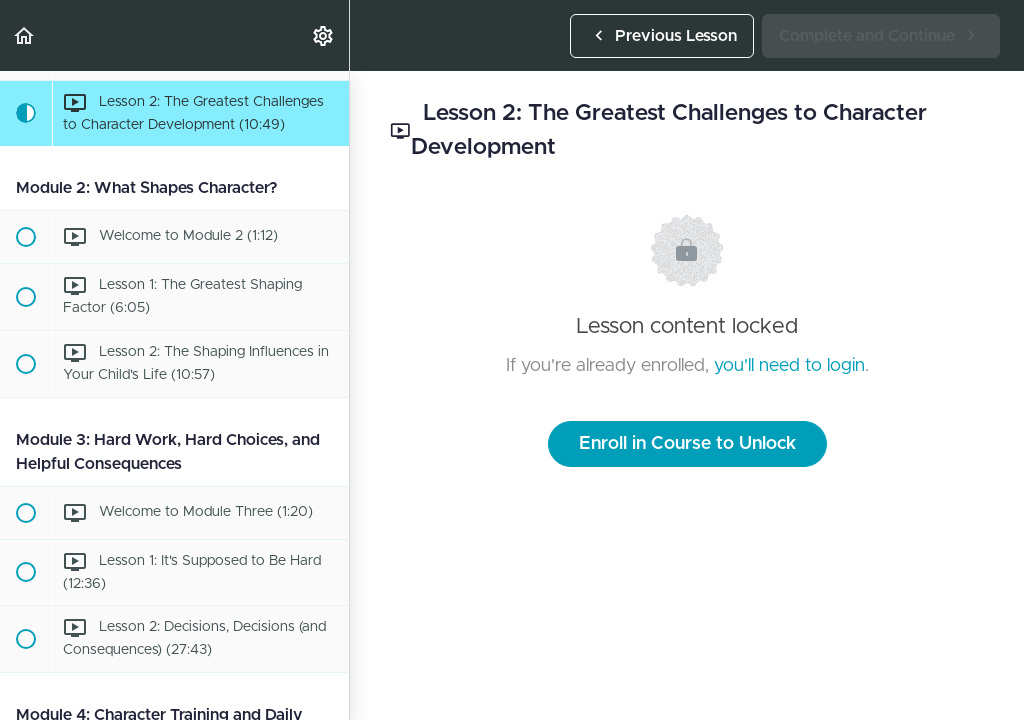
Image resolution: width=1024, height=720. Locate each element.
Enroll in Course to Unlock (687, 444)
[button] (25, 35)
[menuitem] (324, 35)
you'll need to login (789, 366)
